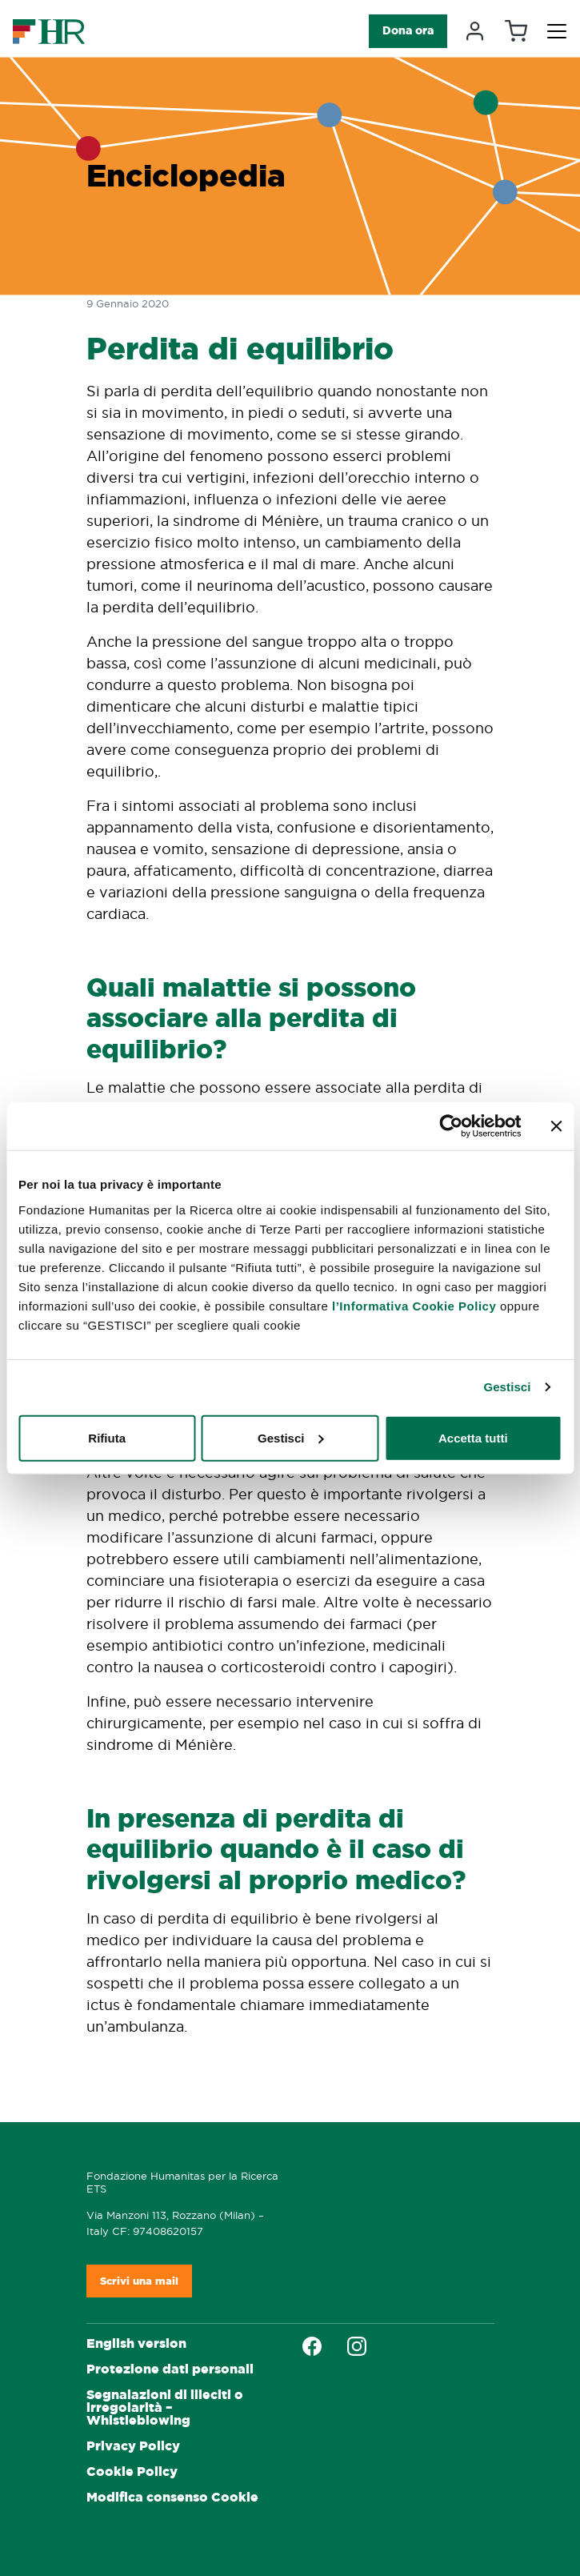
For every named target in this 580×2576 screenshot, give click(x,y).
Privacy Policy (133, 2446)
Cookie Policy (132, 2471)
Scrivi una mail (139, 2281)
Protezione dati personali (170, 2369)
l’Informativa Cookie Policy (414, 1305)
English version (136, 2343)
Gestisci (506, 1387)
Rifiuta (107, 1437)
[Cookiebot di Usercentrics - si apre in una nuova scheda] (451, 1126)
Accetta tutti (473, 1437)
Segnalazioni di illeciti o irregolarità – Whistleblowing (164, 2407)
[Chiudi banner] (556, 1126)
